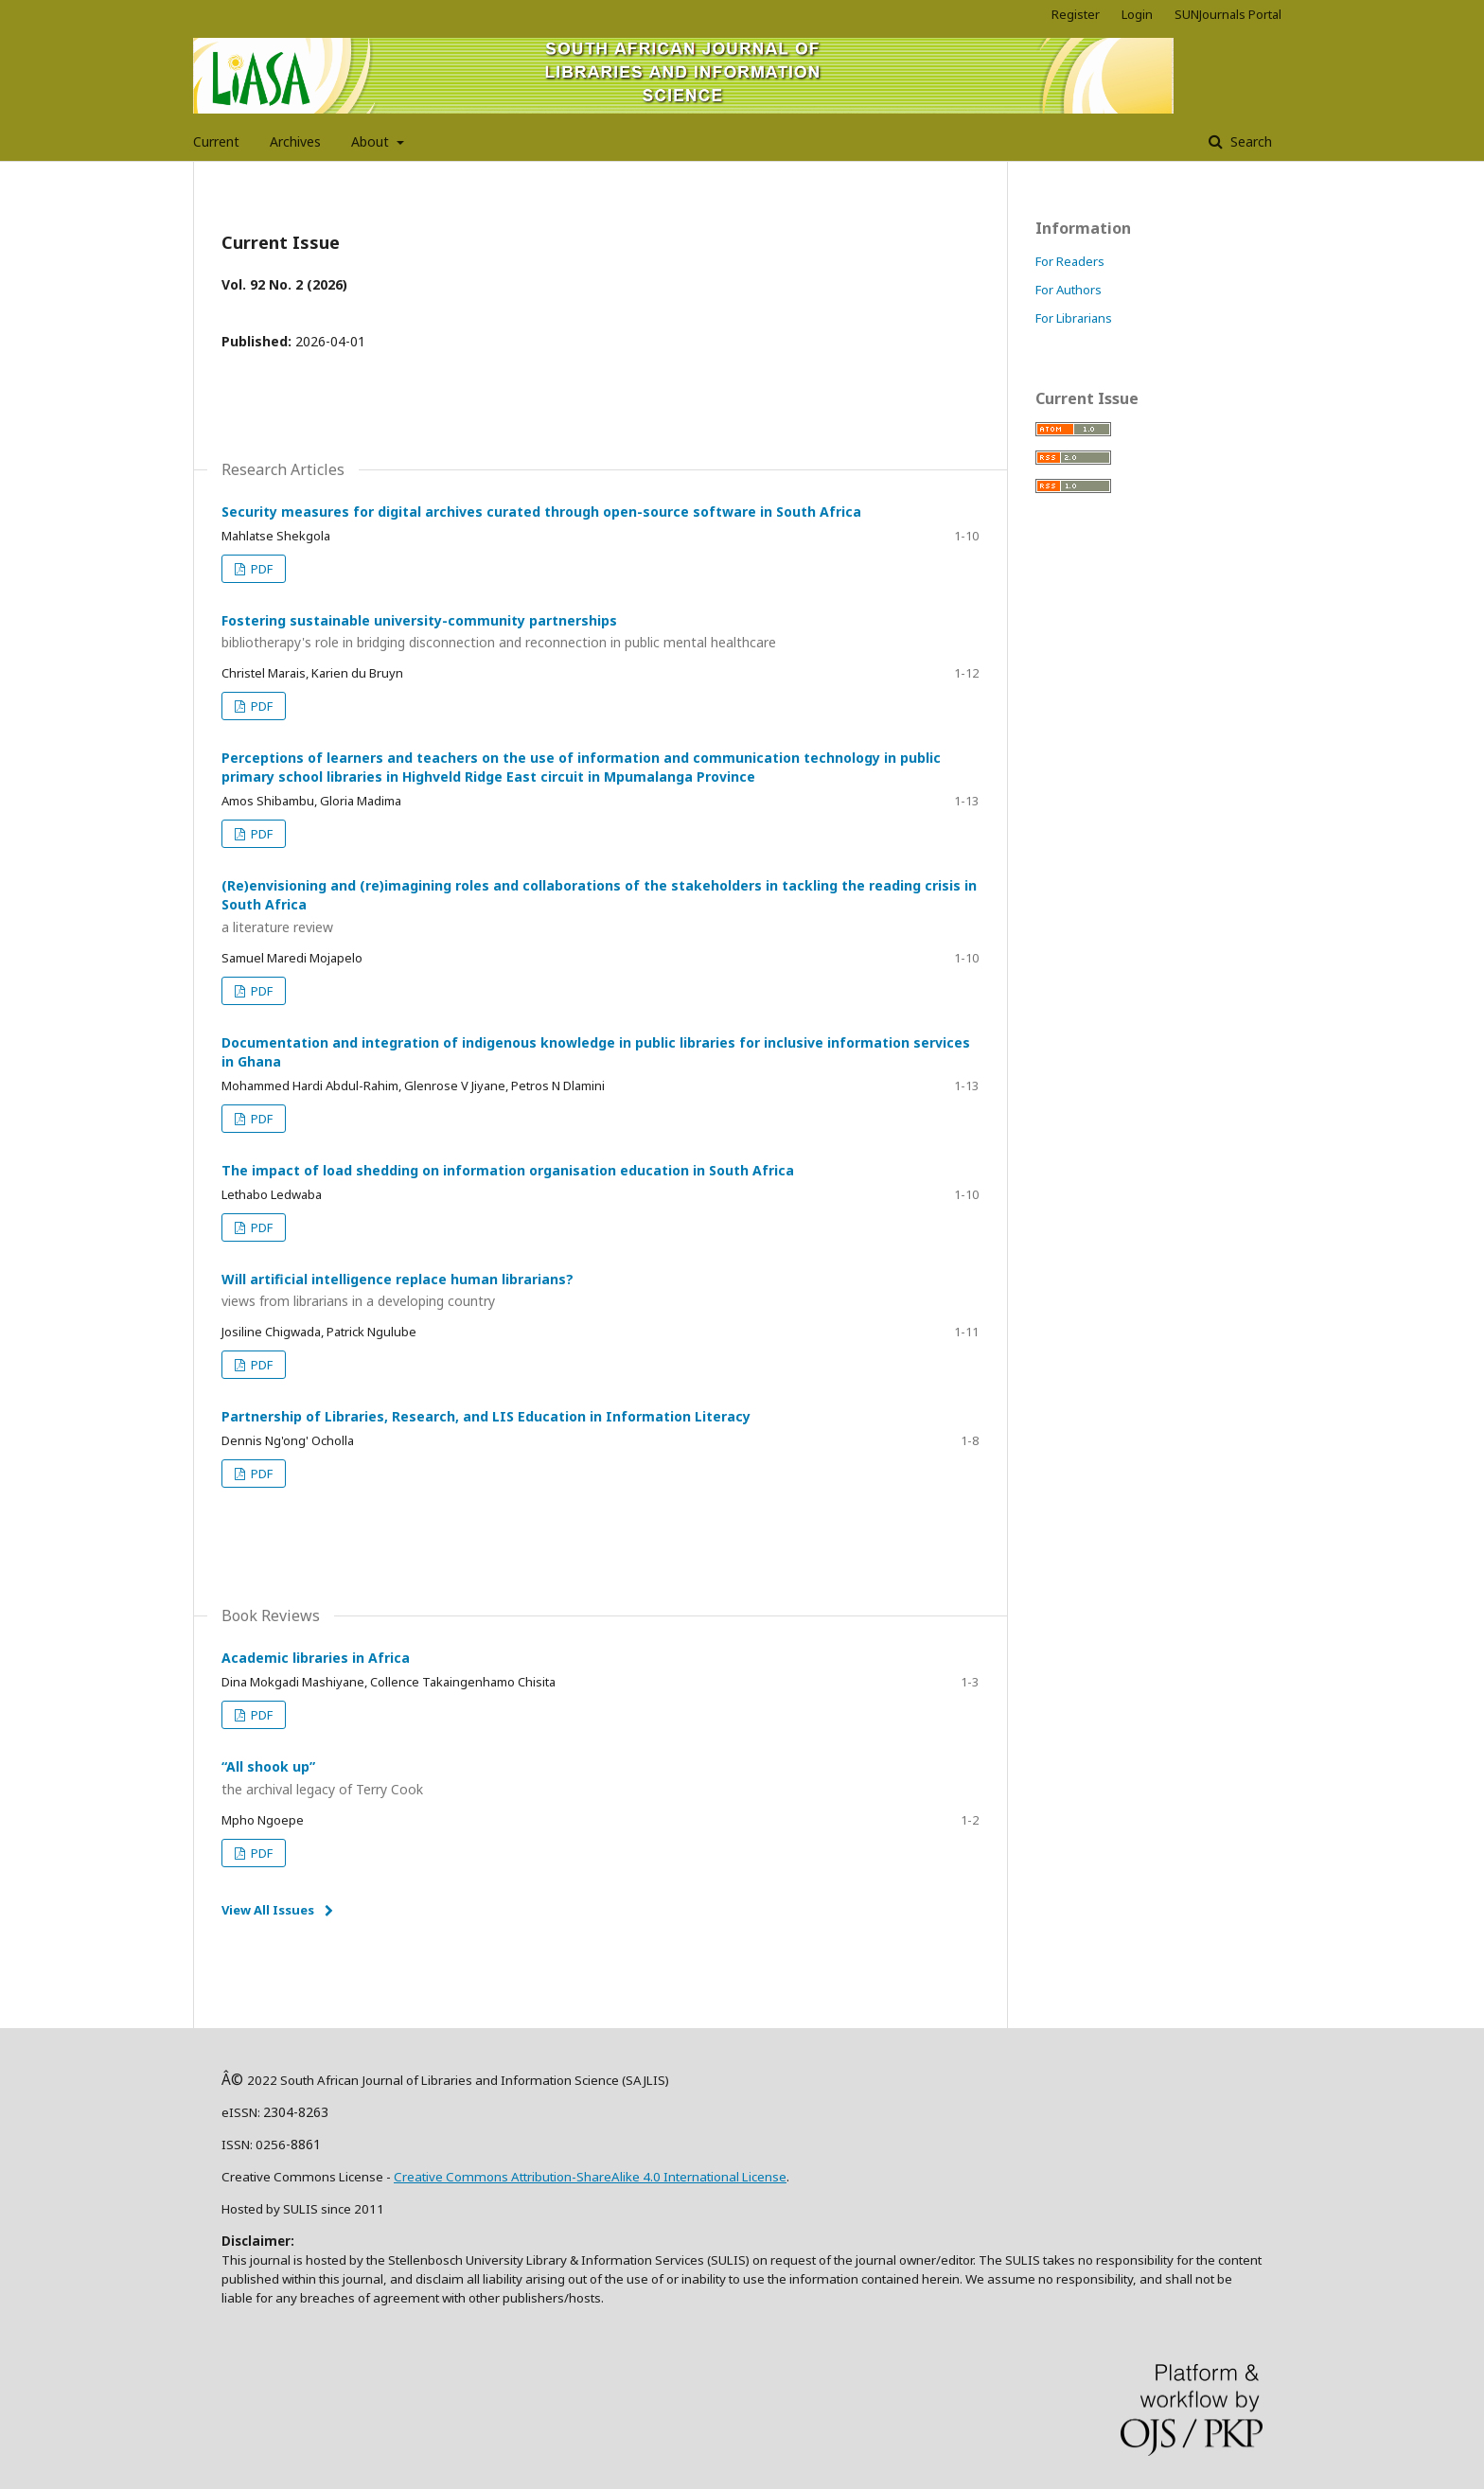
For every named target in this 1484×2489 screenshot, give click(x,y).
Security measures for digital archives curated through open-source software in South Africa (541, 512)
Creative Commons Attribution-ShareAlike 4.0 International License (590, 2176)
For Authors (1068, 289)
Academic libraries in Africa (315, 1658)
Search (1249, 141)
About (372, 141)
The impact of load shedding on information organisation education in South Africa (507, 1170)
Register (1075, 14)
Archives (295, 141)
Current (216, 141)
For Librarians (1073, 318)
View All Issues (267, 1909)
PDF (260, 568)
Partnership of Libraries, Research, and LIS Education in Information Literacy (486, 1416)
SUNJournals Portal (1228, 14)
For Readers (1069, 261)
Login (1137, 14)
